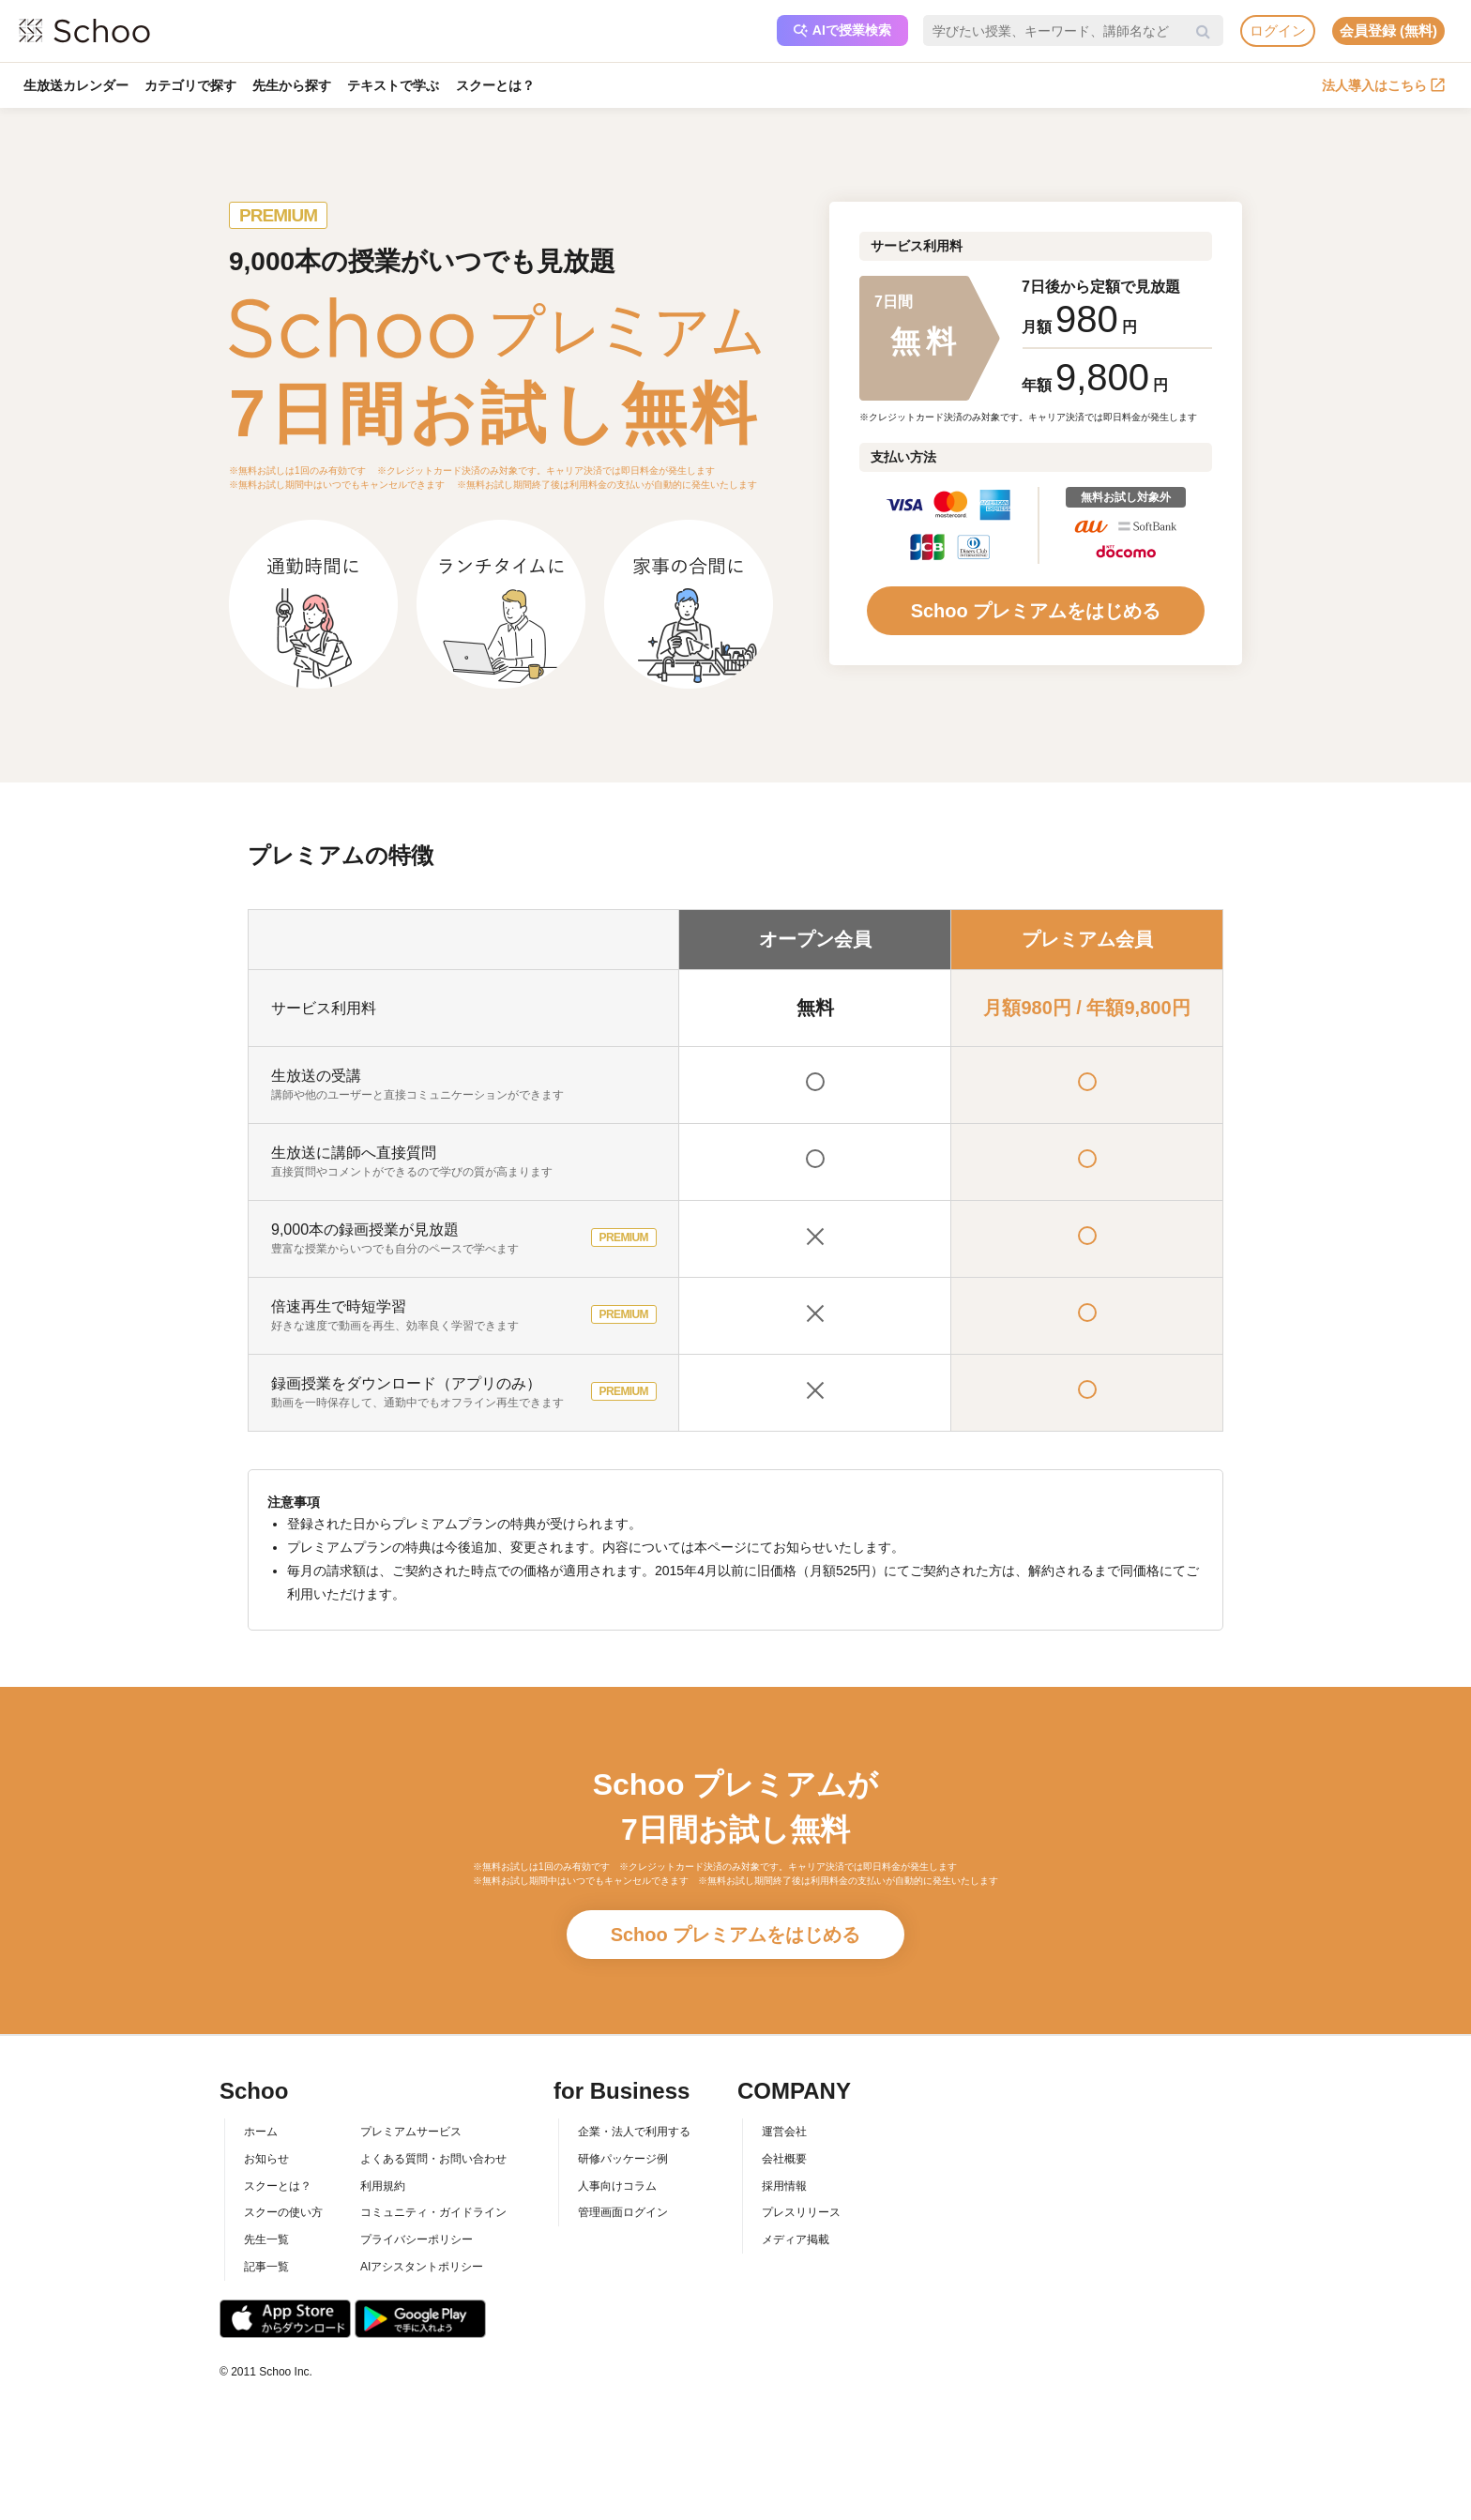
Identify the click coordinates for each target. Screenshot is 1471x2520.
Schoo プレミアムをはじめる (1036, 610)
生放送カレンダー (76, 85)
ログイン (1278, 30)
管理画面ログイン (623, 2212)
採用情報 (784, 2186)
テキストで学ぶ (396, 85)
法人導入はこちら (1383, 85)
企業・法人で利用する (634, 2131)
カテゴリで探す (191, 85)
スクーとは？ (498, 85)
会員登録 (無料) (1388, 30)
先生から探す (293, 85)
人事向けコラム (617, 2186)
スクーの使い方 (283, 2212)
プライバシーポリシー (416, 2239)
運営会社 (784, 2131)
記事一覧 (266, 2266)
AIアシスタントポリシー (421, 2266)
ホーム (261, 2131)
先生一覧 (266, 2239)
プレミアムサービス (411, 2131)
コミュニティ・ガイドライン (433, 2212)
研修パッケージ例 (623, 2158)
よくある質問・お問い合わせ (433, 2158)
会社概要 (784, 2158)
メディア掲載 (795, 2239)
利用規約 (382, 2186)
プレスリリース (801, 2212)
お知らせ (266, 2158)
